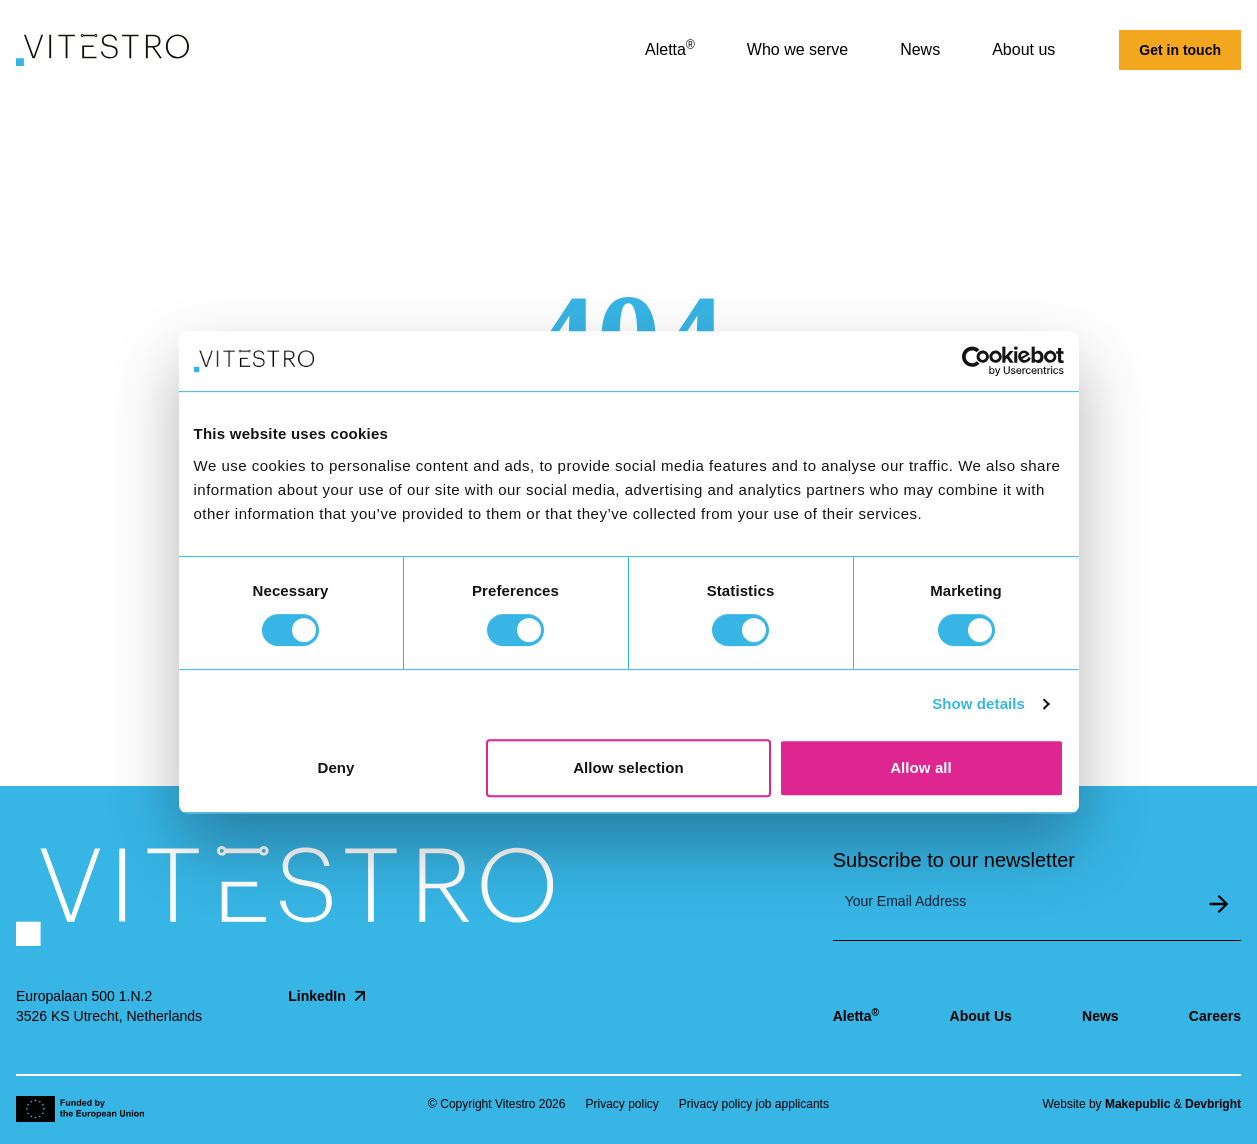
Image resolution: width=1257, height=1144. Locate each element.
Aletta (856, 1015)
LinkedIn (329, 996)
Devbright (1213, 1104)
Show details (978, 703)
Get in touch (1180, 50)
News (1100, 1016)
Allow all (921, 767)
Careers (1215, 1016)
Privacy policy (621, 1104)
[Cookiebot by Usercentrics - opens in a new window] (976, 361)
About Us (981, 1016)
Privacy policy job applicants (754, 1104)
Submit (1219, 904)
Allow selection (628, 767)
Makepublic (1137, 1104)
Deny (335, 767)
